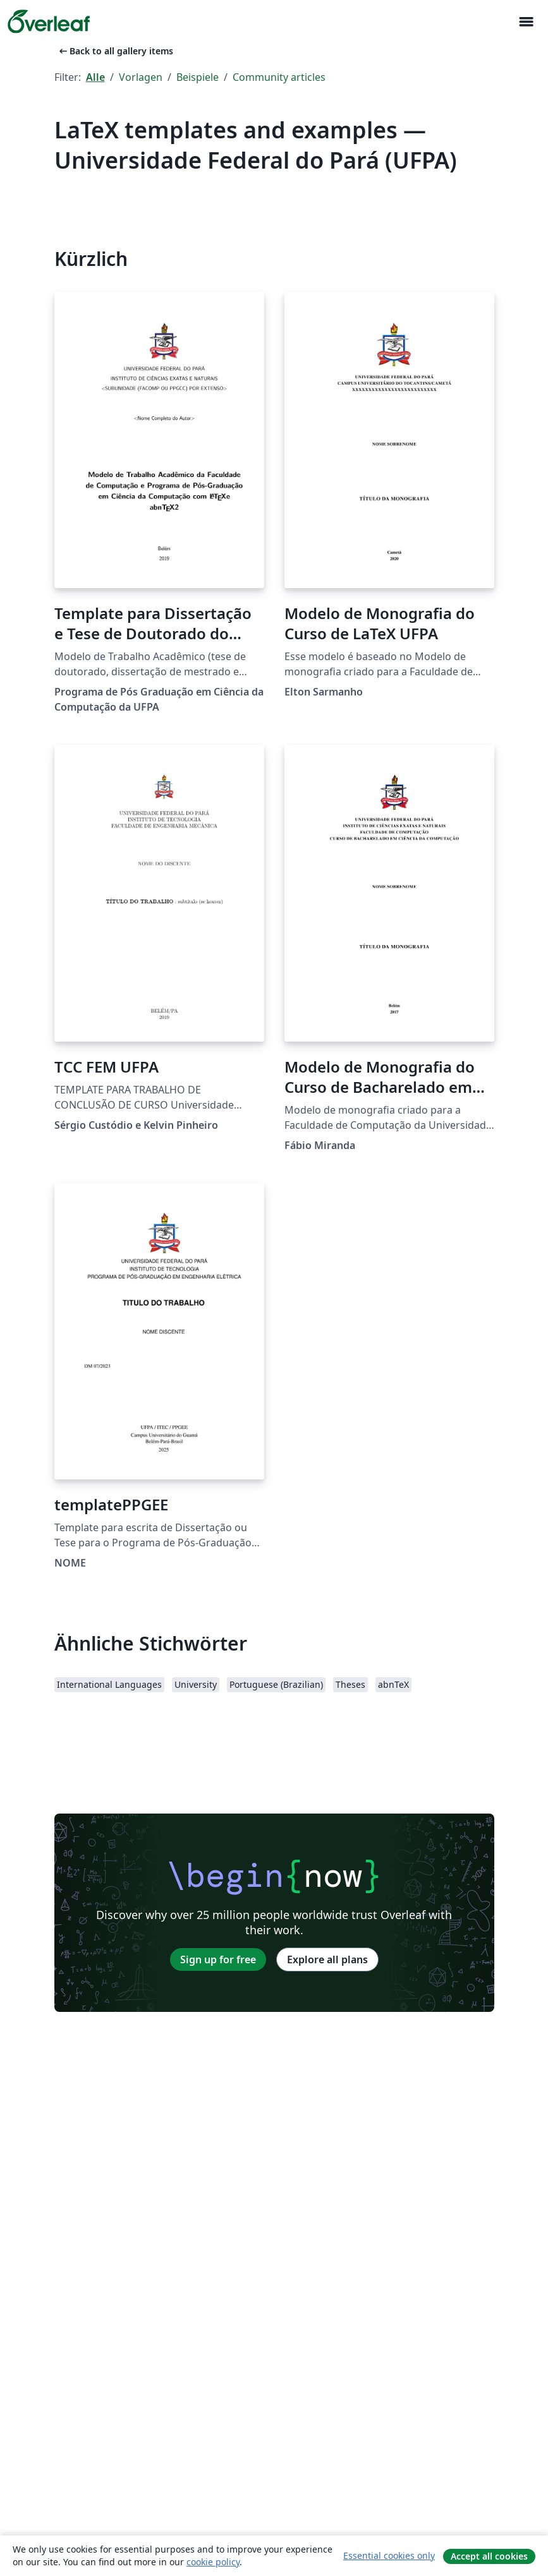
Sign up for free (218, 1959)
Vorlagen (140, 77)
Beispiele (197, 77)
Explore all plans (327, 1959)
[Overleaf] (49, 21)
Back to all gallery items (115, 51)
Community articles (279, 77)
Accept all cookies (489, 2556)
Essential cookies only (389, 2555)
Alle (95, 77)
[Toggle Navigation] (525, 22)
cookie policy (213, 2562)
